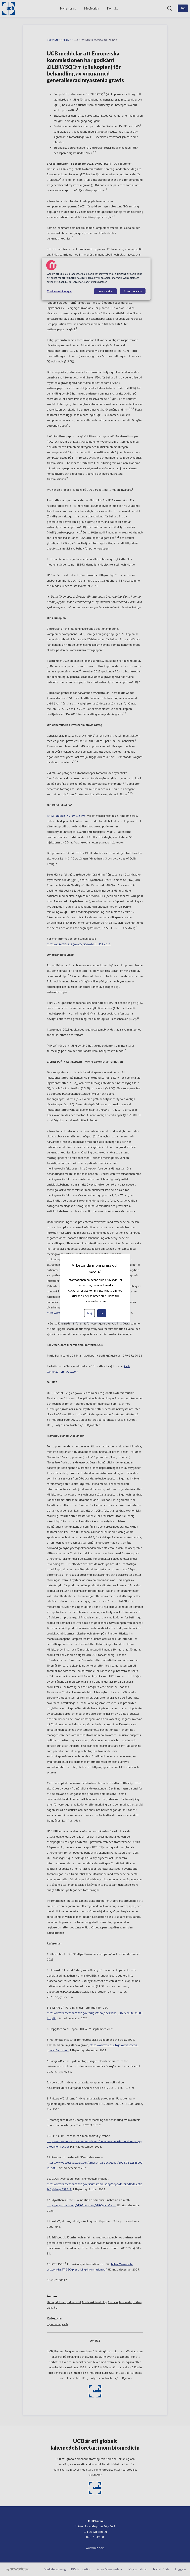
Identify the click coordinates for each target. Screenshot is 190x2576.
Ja (101, 1313)
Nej (89, 1313)
